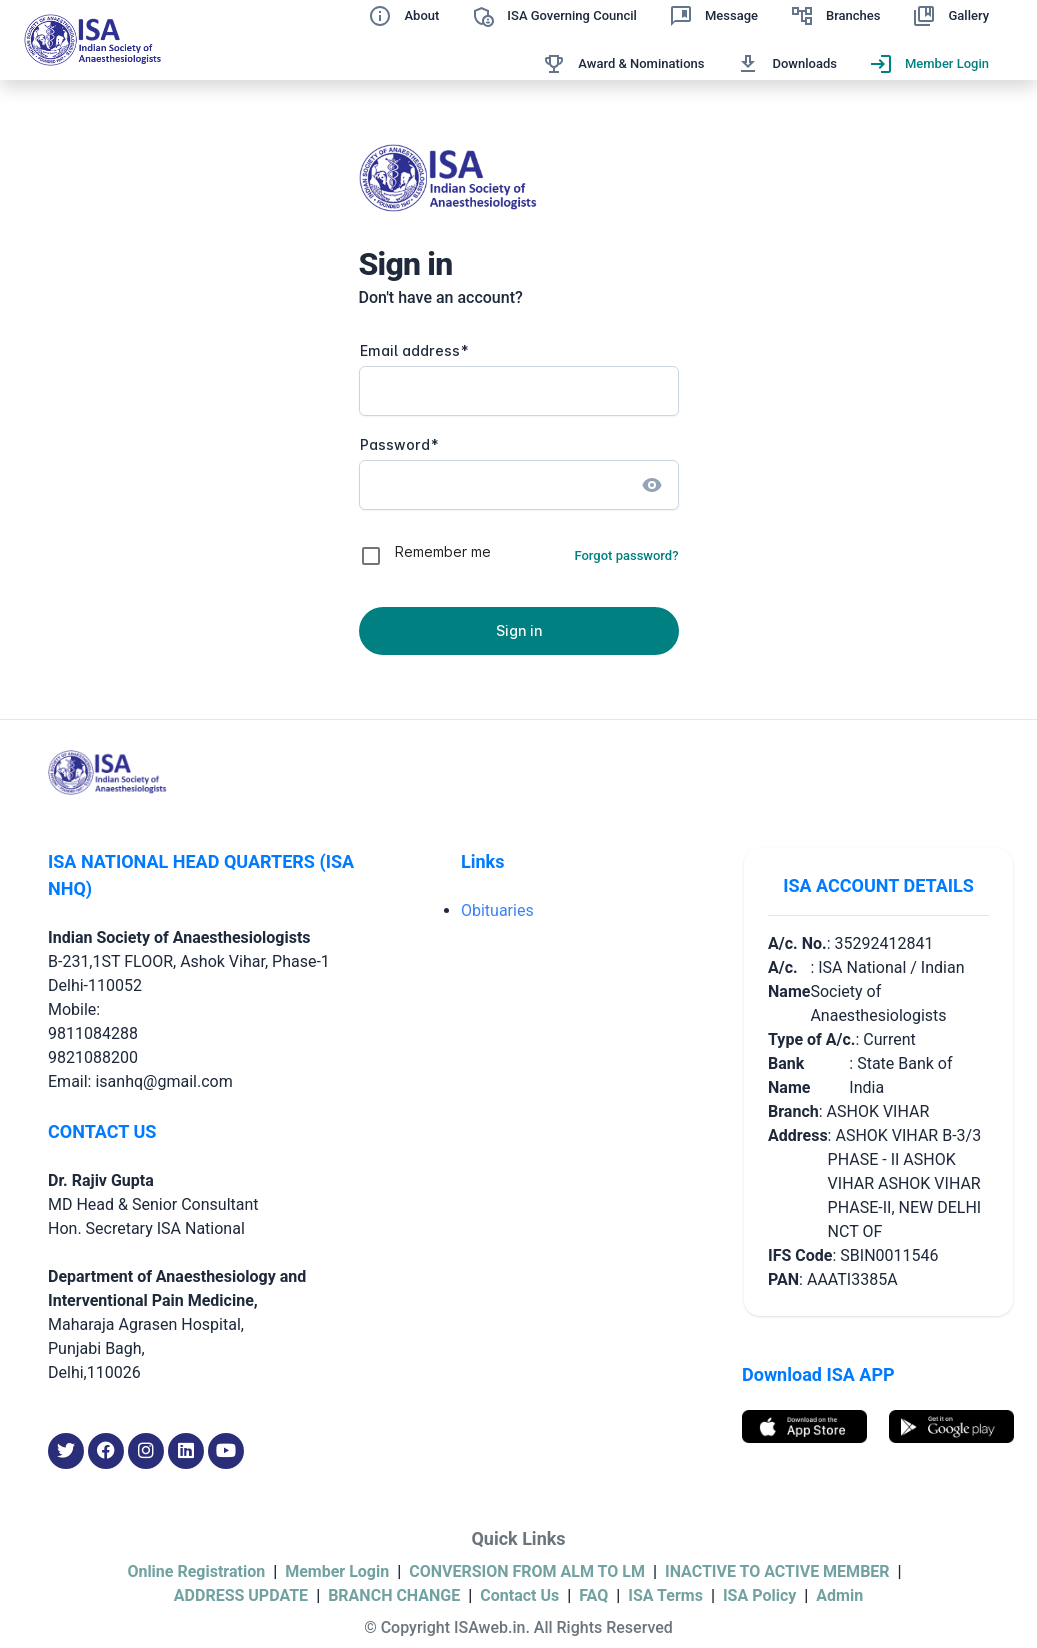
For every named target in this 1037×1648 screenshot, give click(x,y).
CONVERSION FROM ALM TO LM (527, 1571)
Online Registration (196, 1571)
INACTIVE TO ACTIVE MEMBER (777, 1571)
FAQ (593, 1595)
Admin (839, 1595)
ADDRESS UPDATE (241, 1595)
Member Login (337, 1571)
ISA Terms (665, 1595)
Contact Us (519, 1595)
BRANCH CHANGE (394, 1595)
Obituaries (497, 910)
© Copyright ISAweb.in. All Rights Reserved (518, 1627)
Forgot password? (626, 555)
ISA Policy (759, 1595)
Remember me (443, 551)
